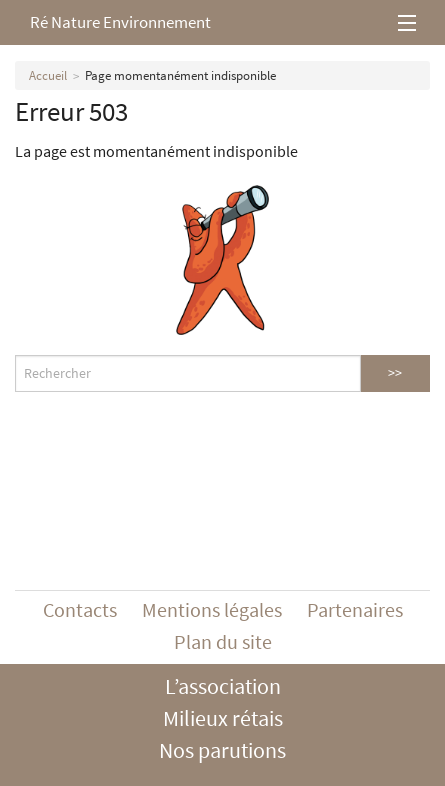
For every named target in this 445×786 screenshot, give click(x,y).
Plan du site (223, 641)
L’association (223, 686)
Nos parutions (222, 750)
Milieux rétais (223, 718)
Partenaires (355, 609)
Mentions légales (212, 609)
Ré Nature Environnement (120, 22)
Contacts (80, 609)
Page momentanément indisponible (180, 75)
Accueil (48, 75)
